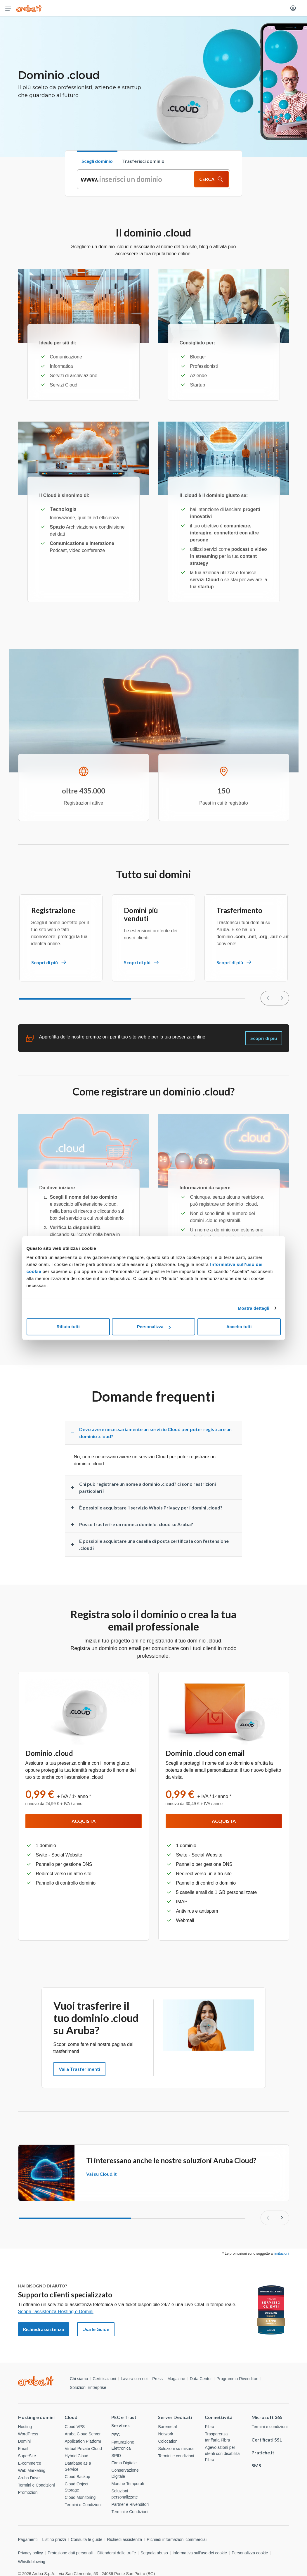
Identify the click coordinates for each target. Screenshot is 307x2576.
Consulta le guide (86, 2539)
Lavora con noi (134, 2378)
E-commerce (29, 2463)
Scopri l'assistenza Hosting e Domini (55, 2311)
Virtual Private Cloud (83, 2448)
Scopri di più (263, 1038)
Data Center (201, 2378)
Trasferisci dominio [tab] (143, 161)
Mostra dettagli (253, 1308)
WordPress (28, 2434)
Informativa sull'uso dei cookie (200, 2553)
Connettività (219, 2417)
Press (157, 2378)
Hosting (25, 2426)
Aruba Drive (29, 2477)
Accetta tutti (239, 1326)
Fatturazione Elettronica (122, 2445)
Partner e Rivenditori (130, 2504)
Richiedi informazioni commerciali (177, 2539)
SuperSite (27, 2456)
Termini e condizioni (176, 2456)
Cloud (71, 2417)
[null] (282, 998)
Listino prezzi (54, 2539)
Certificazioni (104, 2378)
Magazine (176, 2378)
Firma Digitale (123, 2463)
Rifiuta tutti (67, 1326)
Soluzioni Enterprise (88, 2387)
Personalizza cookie (250, 2553)
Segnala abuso (154, 2553)
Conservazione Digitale (124, 2473)
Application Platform (83, 2441)
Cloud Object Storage (76, 2487)
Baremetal (167, 2426)
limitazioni (281, 2253)
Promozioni (28, 2492)
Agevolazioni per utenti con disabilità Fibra (222, 2453)
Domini (24, 2441)
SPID (116, 2455)
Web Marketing (32, 2470)
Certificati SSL (267, 2439)
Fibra (209, 2426)
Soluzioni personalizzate (124, 2494)
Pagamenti (28, 2539)
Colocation (167, 2441)
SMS (256, 2465)
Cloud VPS (74, 2426)
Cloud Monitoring (80, 2497)
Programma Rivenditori (237, 2378)
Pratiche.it (263, 2452)
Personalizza (154, 1326)
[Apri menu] (8, 8)
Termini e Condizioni (36, 2485)
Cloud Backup (77, 2476)
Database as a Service (78, 2466)
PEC (115, 2434)
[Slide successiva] (282, 2218)
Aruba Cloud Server (82, 2434)
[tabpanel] (153, 179)
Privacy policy (30, 2553)
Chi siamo (79, 2378)
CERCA (211, 179)
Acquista (84, 1821)
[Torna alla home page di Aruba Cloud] (28, 8)
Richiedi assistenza (124, 2539)
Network (165, 2434)
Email (23, 2448)
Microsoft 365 (267, 2417)
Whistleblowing (31, 2561)
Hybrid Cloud (76, 2456)
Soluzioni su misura (175, 2448)
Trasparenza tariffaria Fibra (217, 2437)
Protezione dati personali (70, 2553)
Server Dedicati (175, 2417)
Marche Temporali (127, 2483)
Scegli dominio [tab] (97, 161)
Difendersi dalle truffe (116, 2553)
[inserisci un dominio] (135, 179)
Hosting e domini (36, 2417)
